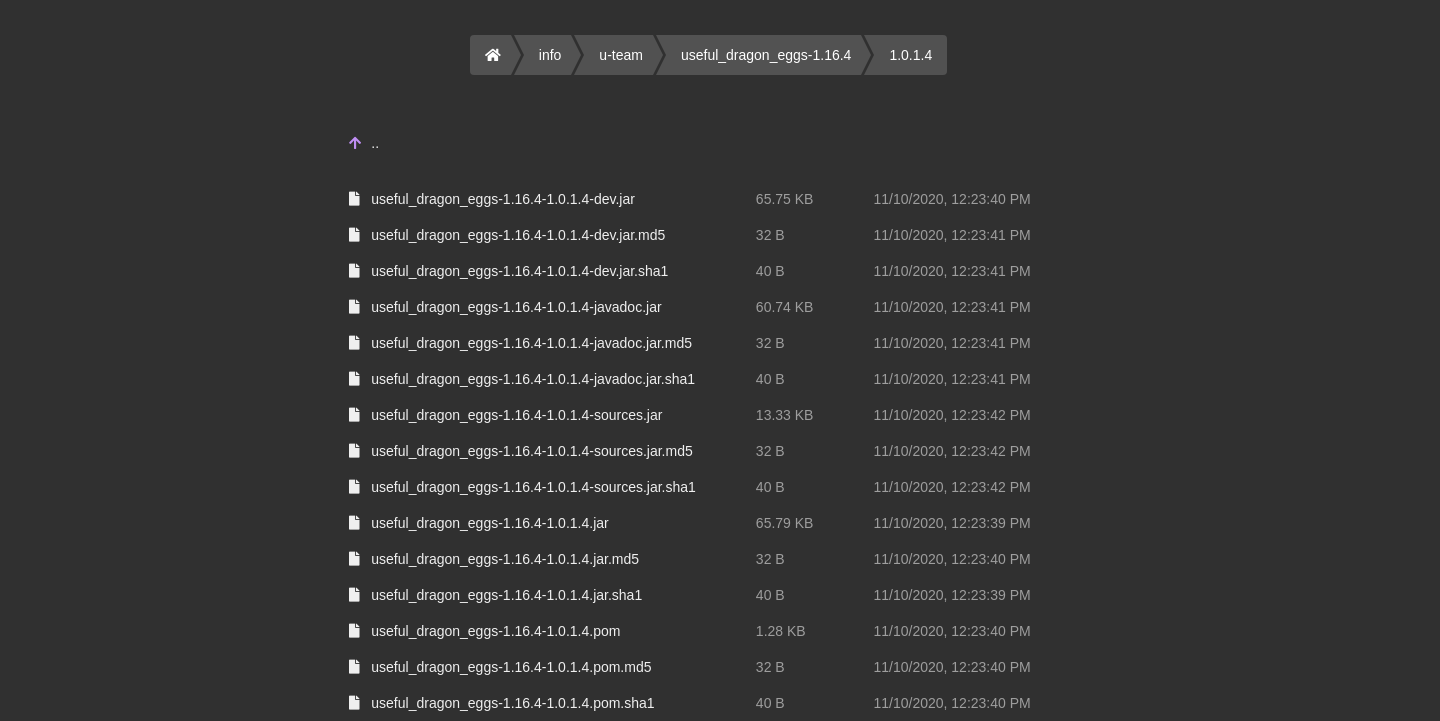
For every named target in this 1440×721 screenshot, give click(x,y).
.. (375, 143)
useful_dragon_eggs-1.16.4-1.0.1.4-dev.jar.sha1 (519, 271)
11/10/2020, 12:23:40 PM (951, 199)
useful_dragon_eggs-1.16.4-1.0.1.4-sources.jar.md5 (531, 451)
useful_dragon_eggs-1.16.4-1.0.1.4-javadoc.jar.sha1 (533, 379)
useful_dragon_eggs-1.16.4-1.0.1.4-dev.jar (503, 199)
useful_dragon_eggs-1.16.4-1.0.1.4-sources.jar (516, 415)
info (550, 55)
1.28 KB (781, 631)
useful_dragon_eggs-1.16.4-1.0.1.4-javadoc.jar (516, 307)
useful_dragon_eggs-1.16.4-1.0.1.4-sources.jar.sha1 (533, 487)
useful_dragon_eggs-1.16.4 (766, 55)
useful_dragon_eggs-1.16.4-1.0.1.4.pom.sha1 (512, 703)
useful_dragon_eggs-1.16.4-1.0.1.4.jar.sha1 (506, 595)
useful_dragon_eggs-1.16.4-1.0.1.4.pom (495, 631)
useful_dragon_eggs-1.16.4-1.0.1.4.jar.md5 (505, 559)
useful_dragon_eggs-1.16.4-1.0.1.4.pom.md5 (511, 667)
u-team (621, 55)
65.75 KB (785, 199)
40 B (770, 271)
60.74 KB (785, 307)
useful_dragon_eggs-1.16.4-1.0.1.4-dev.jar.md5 (518, 235)
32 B (770, 235)
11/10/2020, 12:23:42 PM (951, 415)
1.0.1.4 (910, 55)
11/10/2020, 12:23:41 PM (951, 235)
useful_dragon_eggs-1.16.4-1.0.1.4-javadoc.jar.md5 (531, 343)
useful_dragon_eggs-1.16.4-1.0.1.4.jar (489, 523)
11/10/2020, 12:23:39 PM (951, 523)
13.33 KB (785, 415)
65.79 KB (785, 523)
